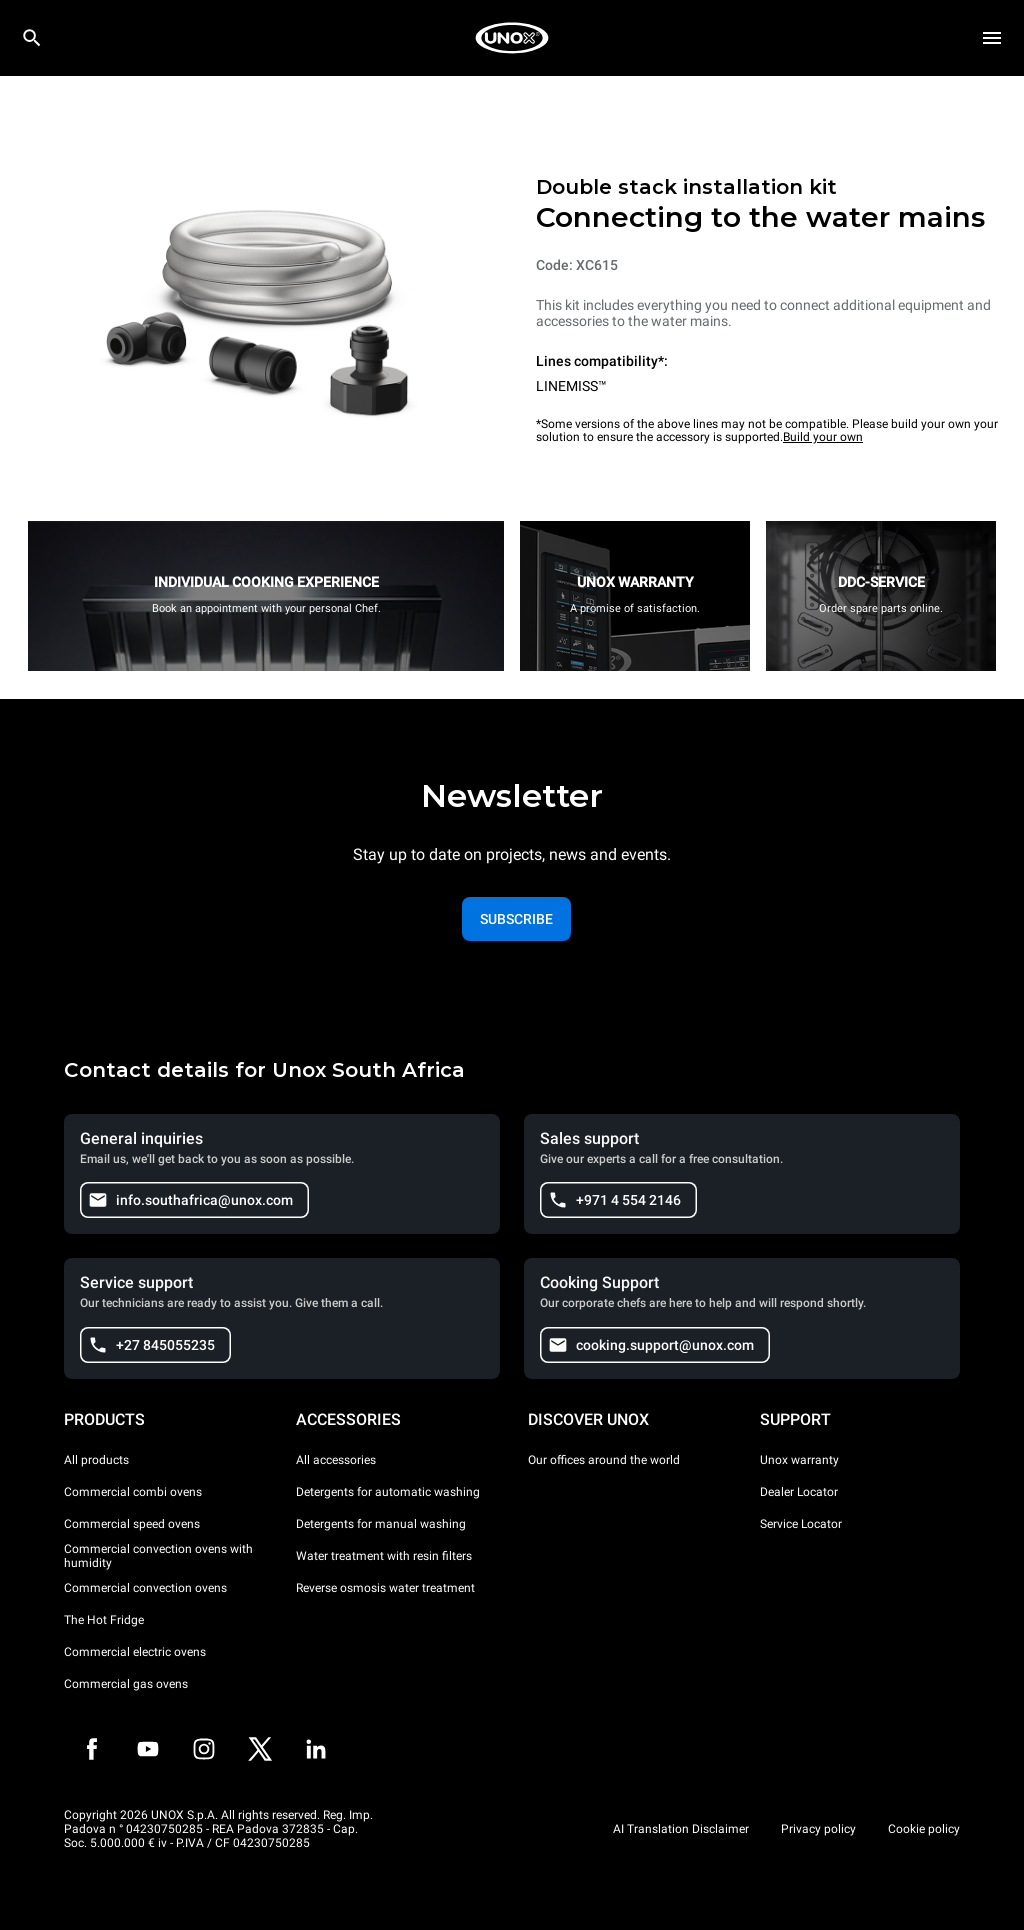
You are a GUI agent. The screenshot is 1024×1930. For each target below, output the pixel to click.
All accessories (336, 1460)
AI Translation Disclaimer (681, 1829)
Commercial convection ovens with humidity (158, 1556)
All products (96, 1460)
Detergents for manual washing (381, 1524)
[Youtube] (148, 1749)
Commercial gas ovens (126, 1684)
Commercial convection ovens (145, 1588)
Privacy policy (818, 1829)
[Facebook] (92, 1749)
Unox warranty (799, 1460)
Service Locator (801, 1524)
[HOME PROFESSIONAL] (512, 38)
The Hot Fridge (104, 1620)
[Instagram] (204, 1749)
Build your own (823, 437)
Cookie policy (924, 1829)
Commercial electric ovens (135, 1652)
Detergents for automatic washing (388, 1492)
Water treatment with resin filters (384, 1556)
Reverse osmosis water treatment (385, 1588)
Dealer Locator (799, 1492)
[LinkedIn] (316, 1749)
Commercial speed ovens (132, 1524)
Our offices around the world (604, 1460)
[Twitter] (260, 1749)
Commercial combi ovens (133, 1492)
